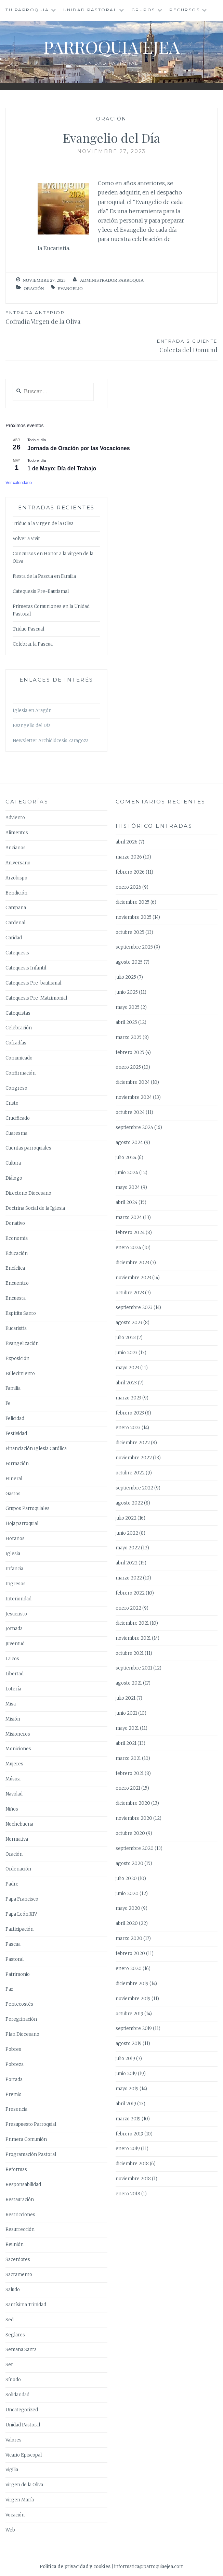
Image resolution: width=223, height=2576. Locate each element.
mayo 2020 (128, 1908)
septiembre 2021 (134, 1668)
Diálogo (13, 1178)
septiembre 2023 (134, 1307)
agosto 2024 (129, 1142)
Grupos (143, 9)
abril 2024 (126, 1202)
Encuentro (17, 1283)
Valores (13, 2440)
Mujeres (14, 1764)
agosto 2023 (129, 1322)
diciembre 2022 (133, 1443)
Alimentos (16, 833)
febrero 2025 (130, 1052)
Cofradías (15, 1043)
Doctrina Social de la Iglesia (35, 1208)
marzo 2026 (129, 857)
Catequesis (17, 953)
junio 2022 (127, 1533)
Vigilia (11, 2470)
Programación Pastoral (30, 2154)
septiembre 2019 (134, 2028)
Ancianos (15, 848)
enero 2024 (128, 1248)
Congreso (16, 1088)
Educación (16, 1253)
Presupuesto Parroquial (30, 2124)
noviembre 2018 (133, 2179)
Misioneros (17, 1734)
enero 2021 (128, 1788)
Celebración (18, 1028)
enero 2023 (128, 1428)
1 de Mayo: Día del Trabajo (61, 468)
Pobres (13, 2049)
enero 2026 (128, 887)
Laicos (12, 1659)
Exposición (17, 1358)
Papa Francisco (21, 1899)
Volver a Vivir (26, 539)
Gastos (13, 1494)
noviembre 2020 (134, 1818)
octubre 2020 (130, 1833)
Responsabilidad (23, 2184)
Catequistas (17, 1013)
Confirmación (20, 1073)
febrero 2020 (130, 1953)
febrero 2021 (130, 1773)
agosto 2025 (129, 962)
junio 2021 (126, 1713)
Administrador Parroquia (112, 280)
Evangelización (22, 1343)
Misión (12, 1719)
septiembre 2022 (134, 1488)
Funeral (13, 1479)
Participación (19, 1929)
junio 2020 (127, 1893)
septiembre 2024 (134, 1127)
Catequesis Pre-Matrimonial (36, 998)
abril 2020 (127, 1923)
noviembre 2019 (133, 1999)
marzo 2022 (129, 1578)
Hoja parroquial (21, 1523)
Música (13, 1779)
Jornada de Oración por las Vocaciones (78, 448)
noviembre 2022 (134, 1458)
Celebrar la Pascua (33, 644)
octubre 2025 (130, 932)
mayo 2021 (127, 1728)
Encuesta (15, 1298)
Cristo (11, 1103)
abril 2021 (126, 1743)
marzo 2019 (128, 2119)
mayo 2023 (127, 1368)
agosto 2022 (129, 1503)
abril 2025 (126, 1022)
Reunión (14, 2244)
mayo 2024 (128, 1187)
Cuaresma (16, 1133)
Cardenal (15, 923)
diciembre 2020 (133, 1803)
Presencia (16, 2109)
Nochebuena (19, 1824)
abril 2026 (126, 842)
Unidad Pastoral (90, 9)
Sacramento (18, 2274)
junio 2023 (126, 1353)
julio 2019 (125, 2058)
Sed (9, 2320)
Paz (9, 1989)
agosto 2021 (129, 1683)
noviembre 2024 (134, 1097)
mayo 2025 (128, 1007)
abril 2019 (126, 2104)
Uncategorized (21, 2410)
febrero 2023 (130, 1413)
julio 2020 (126, 1878)
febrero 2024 (130, 1232)
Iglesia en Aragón (32, 710)
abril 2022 (126, 1563)
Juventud (15, 1644)
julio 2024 (126, 1157)
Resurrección (20, 2229)
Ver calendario (18, 482)
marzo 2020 (129, 1938)
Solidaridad (17, 2395)
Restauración (19, 2200)
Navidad (14, 1794)
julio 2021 (125, 1698)
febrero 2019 (129, 2134)
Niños (11, 1809)
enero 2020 (129, 1968)
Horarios (15, 1538)
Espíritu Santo (20, 1313)
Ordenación (18, 1869)
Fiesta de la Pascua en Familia (44, 576)
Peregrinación (21, 2019)
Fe (8, 1403)
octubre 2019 (129, 2014)
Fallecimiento (20, 1373)
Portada (14, 2079)
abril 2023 (126, 1383)
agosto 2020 (129, 1863)
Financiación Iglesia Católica (36, 1448)
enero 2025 (128, 1067)
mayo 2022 (128, 1548)
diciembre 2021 (132, 1623)
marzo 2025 (129, 1037)
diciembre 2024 (133, 1082)
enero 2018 (128, 2194)
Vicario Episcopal (23, 2455)
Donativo (15, 1223)
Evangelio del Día (32, 725)
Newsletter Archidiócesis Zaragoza (51, 741)
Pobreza (14, 2064)
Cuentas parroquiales (28, 1148)
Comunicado (18, 1058)
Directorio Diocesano (28, 1193)
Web (10, 2530)
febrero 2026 (130, 872)
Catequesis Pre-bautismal (33, 983)
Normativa (16, 1839)
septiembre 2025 (134, 947)
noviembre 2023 (133, 1278)
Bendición (16, 893)
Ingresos (15, 1584)
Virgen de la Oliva (24, 2485)
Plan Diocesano (22, 2034)
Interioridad (18, 1599)
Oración (111, 119)
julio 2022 (126, 1518)
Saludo (12, 2290)
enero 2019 (128, 2149)
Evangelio (69, 288)
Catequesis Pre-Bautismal (41, 591)
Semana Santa (21, 2349)
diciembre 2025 (132, 902)
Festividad (16, 1433)
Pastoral (14, 1959)
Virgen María (19, 2500)
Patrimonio (17, 1974)
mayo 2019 (127, 2089)
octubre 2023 (130, 1293)
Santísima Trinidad (25, 2305)
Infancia (14, 1569)
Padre (11, 1884)
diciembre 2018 (132, 2164)
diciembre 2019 (132, 1984)
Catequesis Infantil (25, 968)
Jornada (14, 1629)
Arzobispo (16, 878)
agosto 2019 (129, 2043)
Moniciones (18, 1749)
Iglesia (12, 1554)
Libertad (14, 1674)
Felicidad (14, 1418)
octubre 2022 (130, 1473)
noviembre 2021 (133, 1638)
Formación (17, 1464)
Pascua (13, 1944)
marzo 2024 (129, 1217)
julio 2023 (126, 1338)
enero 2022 (128, 1608)
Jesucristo (16, 1614)
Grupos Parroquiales (27, 1508)
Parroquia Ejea (111, 46)
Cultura (13, 1163)
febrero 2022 (130, 1593)
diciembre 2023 (132, 1263)
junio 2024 (127, 1173)
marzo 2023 (128, 1398)
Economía (16, 1238)
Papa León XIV (21, 1914)
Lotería (13, 1689)
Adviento (15, 818)
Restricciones (20, 2215)
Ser (9, 2365)
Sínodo (13, 2380)
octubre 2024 (130, 1112)
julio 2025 (126, 977)
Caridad (13, 938)
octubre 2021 (130, 1653)
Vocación (15, 2515)
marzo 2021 (128, 1758)
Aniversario (17, 863)
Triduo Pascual (28, 629)
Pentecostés (19, 2004)
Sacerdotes (17, 2259)
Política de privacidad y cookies (75, 2566)
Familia (13, 1388)
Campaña (15, 908)
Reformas (16, 2169)
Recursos (184, 9)
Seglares (15, 2335)
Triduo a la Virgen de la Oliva (43, 523)
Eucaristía (16, 1328)
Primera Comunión (26, 2139)
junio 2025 (127, 992)
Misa (10, 1704)
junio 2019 (126, 2074)
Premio (13, 2094)
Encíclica (15, 1268)
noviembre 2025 (134, 917)
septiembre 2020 (135, 1848)
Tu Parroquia (27, 9)
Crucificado (17, 1118)
